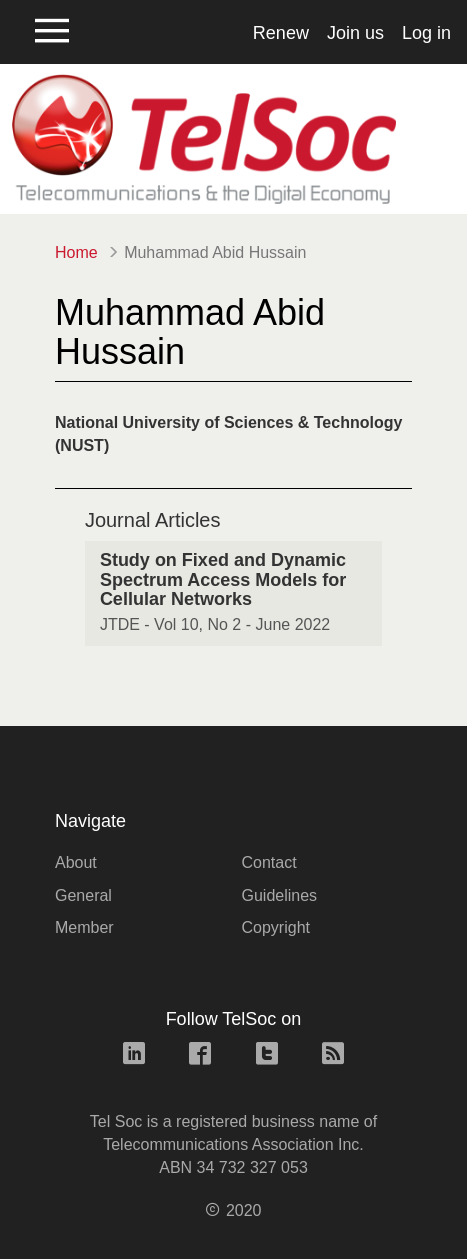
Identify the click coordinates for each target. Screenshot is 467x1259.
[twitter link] (267, 1055)
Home (76, 252)
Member (84, 927)
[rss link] (333, 1055)
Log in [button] (426, 33)
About (76, 862)
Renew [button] (281, 33)
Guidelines (280, 895)
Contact (269, 862)
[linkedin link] (134, 1055)
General (83, 895)
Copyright (276, 927)
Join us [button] (355, 33)
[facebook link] (200, 1055)
